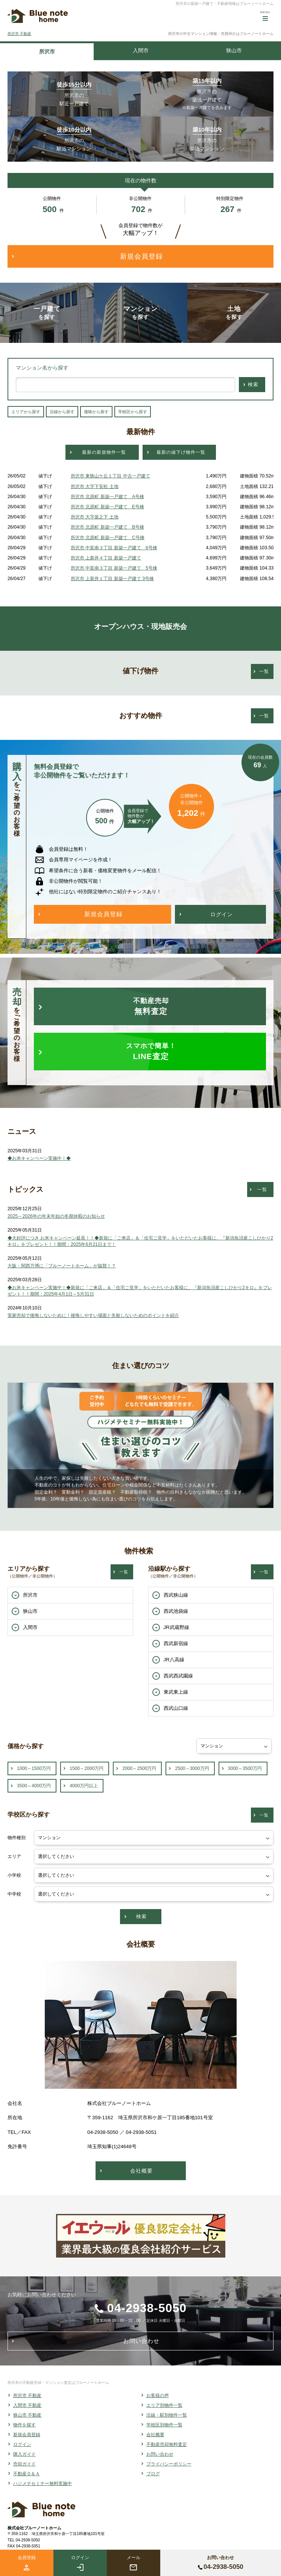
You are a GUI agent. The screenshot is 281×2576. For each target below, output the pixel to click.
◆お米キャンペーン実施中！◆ (39, 1158)
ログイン (22, 2444)
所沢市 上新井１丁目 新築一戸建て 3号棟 (112, 578)
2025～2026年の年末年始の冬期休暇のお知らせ (56, 1216)
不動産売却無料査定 (166, 2444)
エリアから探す (25, 411)
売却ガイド (24, 2464)
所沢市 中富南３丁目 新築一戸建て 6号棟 (114, 547)
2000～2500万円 (139, 1768)
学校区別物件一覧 (164, 2425)
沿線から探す (62, 411)
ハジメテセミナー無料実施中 (42, 2483)
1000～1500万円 (34, 1768)
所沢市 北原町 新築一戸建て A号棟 (107, 496)
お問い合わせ (159, 2454)
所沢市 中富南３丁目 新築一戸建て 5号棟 (114, 568)
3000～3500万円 (245, 1768)
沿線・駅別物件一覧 (166, 2415)
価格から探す (96, 411)
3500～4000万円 (34, 1785)
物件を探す (24, 2425)
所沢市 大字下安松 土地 (94, 486)
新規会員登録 (26, 2434)
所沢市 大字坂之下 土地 (94, 517)
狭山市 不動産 (27, 2415)
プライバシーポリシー (168, 2464)
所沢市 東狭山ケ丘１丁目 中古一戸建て (110, 476)
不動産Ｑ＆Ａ (26, 2473)
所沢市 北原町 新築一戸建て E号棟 (107, 506)
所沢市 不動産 (19, 34)
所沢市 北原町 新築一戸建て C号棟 (107, 537)
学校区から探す (132, 411)
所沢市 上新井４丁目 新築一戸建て (106, 558)
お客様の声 (157, 2395)
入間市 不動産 (27, 2405)
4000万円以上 (84, 1785)
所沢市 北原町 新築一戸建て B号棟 (107, 527)
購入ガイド (24, 2454)
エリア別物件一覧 (164, 2405)
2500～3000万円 (192, 1768)
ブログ (153, 2473)
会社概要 (155, 2434)
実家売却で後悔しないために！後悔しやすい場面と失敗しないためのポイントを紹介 (93, 1315)
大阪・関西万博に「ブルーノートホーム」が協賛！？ (62, 1265)
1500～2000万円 (86, 1768)
